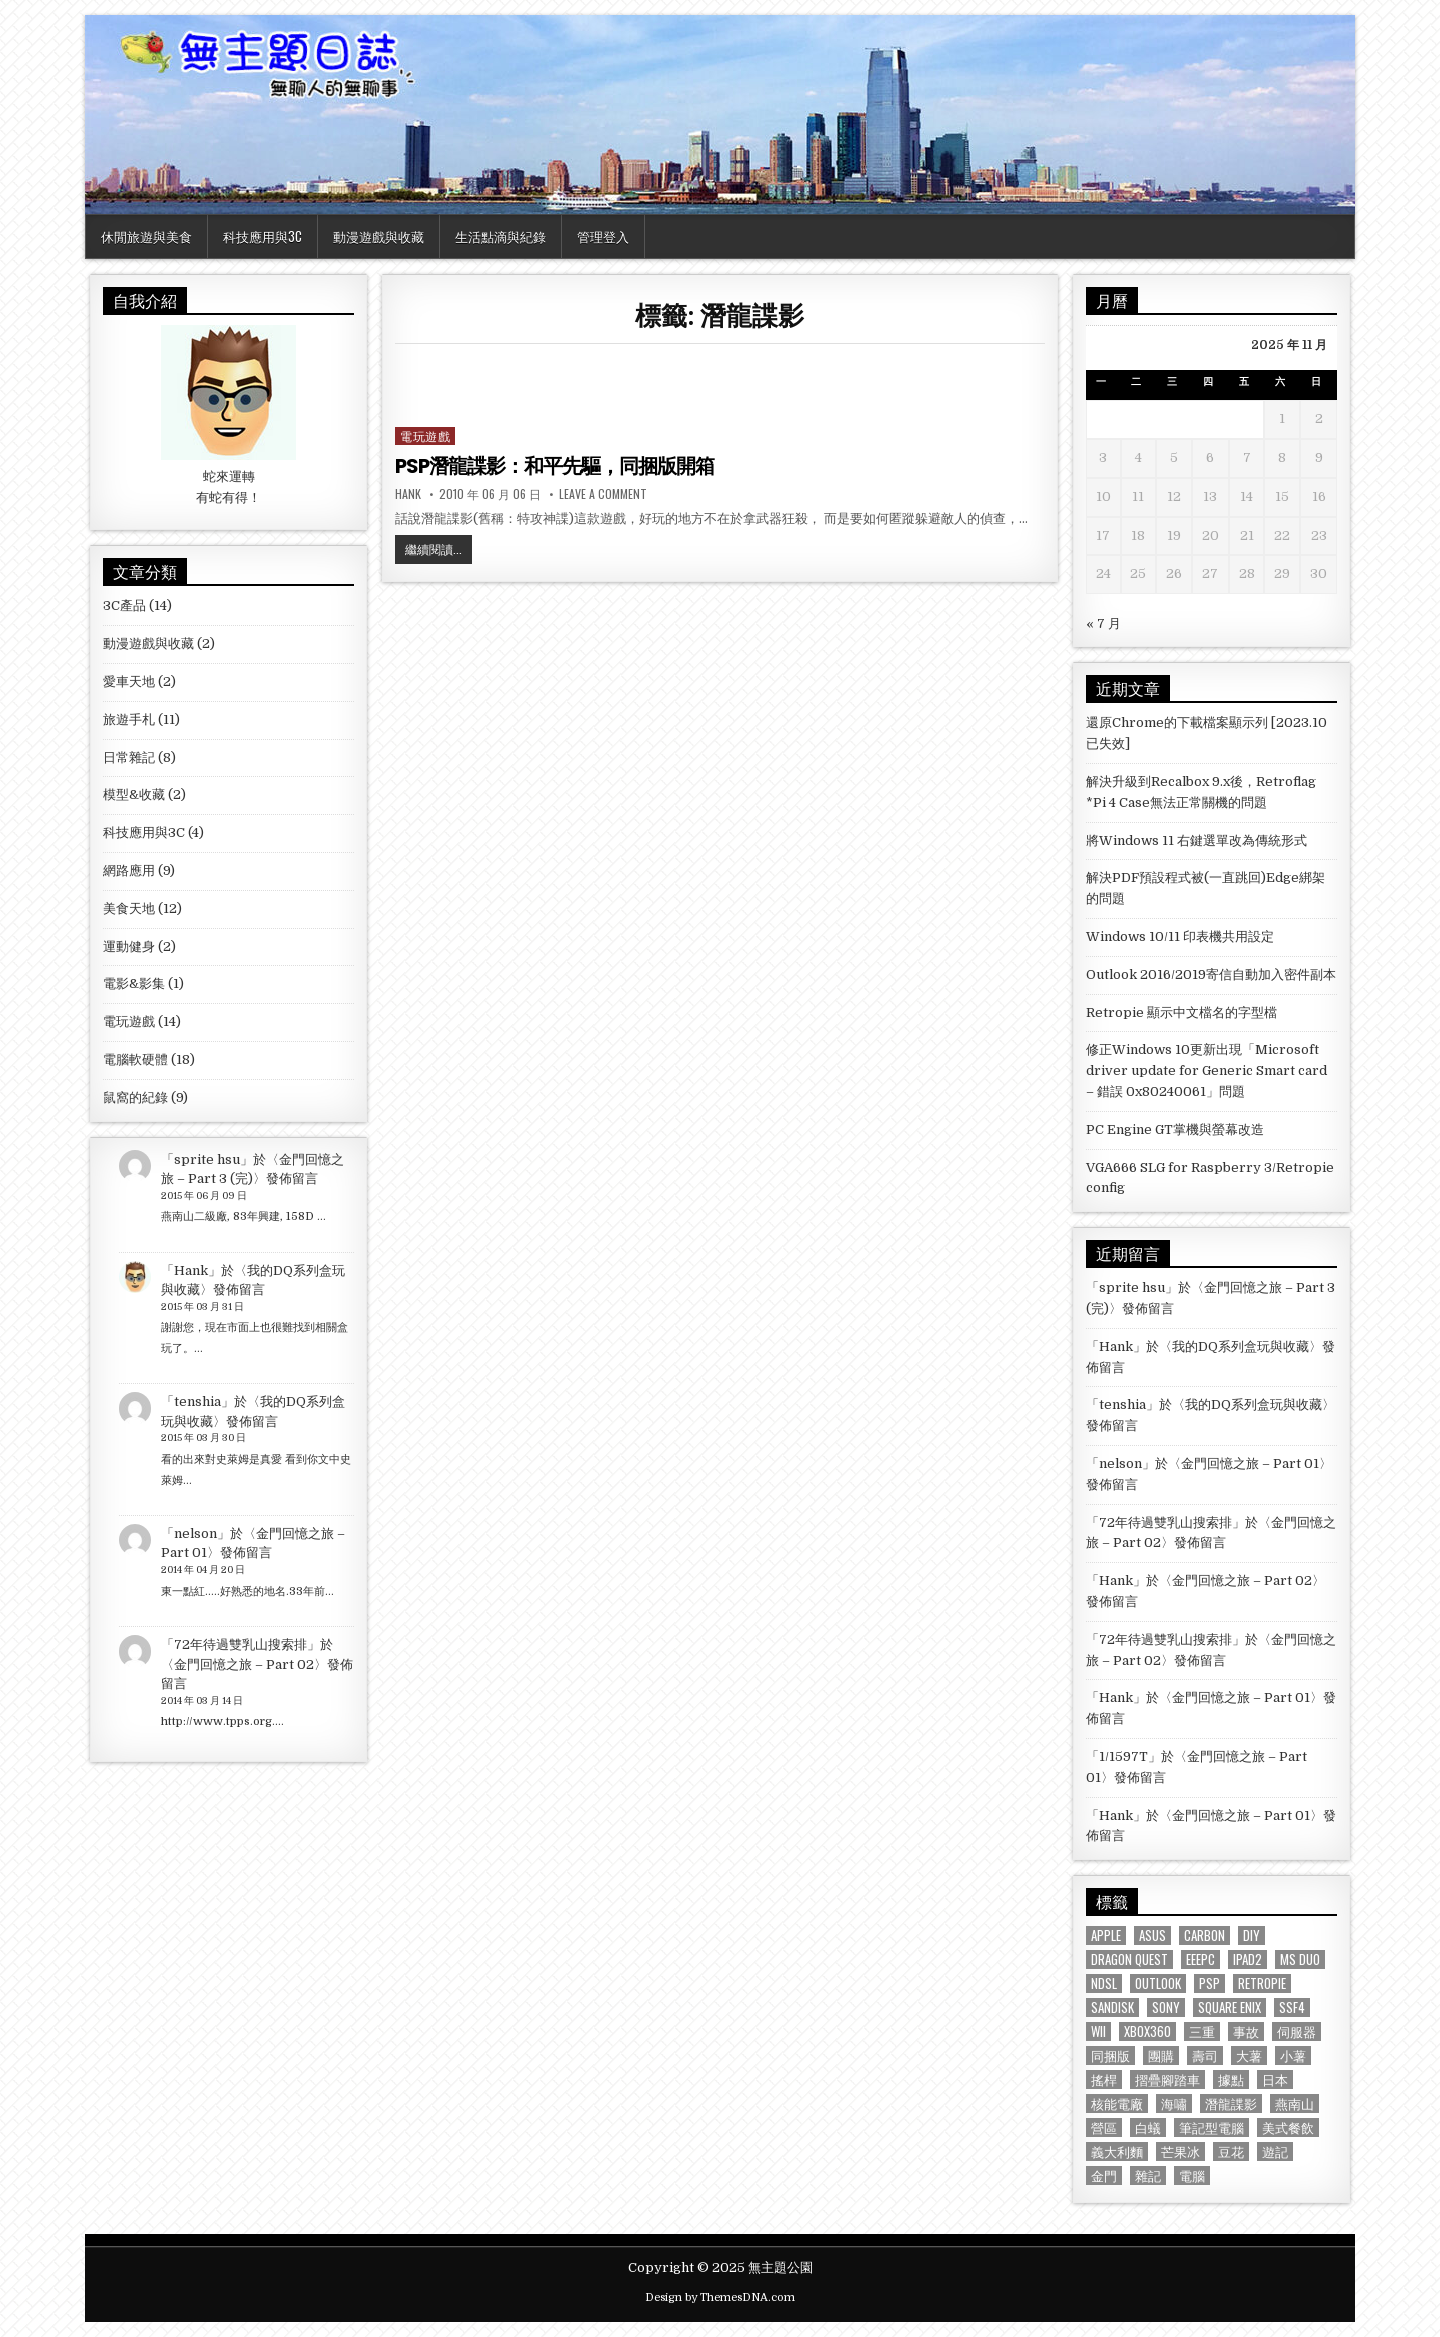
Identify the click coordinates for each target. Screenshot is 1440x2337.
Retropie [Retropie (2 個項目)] (1262, 1983)
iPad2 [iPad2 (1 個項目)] (1247, 1959)
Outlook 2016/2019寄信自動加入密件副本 (1211, 974)
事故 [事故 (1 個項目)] (1246, 2031)
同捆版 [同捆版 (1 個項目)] (1110, 2055)
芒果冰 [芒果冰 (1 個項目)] (1180, 2151)
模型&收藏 (134, 794)
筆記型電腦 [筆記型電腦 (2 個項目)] (1211, 2127)
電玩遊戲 (425, 435)
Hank (408, 494)
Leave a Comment (603, 494)
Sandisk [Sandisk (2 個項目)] (1112, 2007)
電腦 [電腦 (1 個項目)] (1192, 2175)
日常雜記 (129, 757)
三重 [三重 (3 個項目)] (1202, 2031)
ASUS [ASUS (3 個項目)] (1152, 1935)
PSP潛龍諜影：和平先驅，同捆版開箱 (554, 466)
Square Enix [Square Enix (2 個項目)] (1229, 2007)
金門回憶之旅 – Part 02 (244, 1664)
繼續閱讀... (438, 551)
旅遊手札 (129, 719)
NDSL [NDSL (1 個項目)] (1104, 1983)
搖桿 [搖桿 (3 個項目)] (1104, 2079)
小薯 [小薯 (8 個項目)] (1293, 2055)
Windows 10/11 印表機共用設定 (1180, 936)
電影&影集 (134, 983)
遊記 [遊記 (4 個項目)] (1275, 2151)
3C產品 (124, 605)
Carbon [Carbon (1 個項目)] (1204, 1935)
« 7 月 (1103, 623)
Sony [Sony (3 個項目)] (1166, 2007)
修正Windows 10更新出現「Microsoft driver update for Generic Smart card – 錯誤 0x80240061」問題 (1206, 1070)
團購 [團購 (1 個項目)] (1161, 2055)
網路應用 (129, 870)
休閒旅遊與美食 (146, 236)
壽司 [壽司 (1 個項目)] (1205, 2055)
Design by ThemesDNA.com (720, 2297)
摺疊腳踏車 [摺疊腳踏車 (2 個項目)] (1167, 2079)
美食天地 (129, 908)
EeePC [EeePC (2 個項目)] (1200, 1959)
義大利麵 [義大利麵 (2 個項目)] (1117, 2151)
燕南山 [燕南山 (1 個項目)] (1294, 2103)
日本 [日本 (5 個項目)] (1275, 2079)
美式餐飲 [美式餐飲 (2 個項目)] (1288, 2127)
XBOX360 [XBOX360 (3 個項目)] (1147, 2031)
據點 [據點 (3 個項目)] (1231, 2079)
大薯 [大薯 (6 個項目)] (1249, 2055)
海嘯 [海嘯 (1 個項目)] (1174, 2103)
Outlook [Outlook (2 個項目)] (1158, 1983)
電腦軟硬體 (135, 1059)
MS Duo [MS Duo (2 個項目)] (1300, 1959)
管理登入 (603, 236)
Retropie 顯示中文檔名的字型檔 (1181, 1012)
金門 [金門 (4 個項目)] (1104, 2175)
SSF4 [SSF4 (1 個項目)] (1292, 2007)
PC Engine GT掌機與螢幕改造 (1175, 1129)
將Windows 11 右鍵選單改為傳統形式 (1196, 840)
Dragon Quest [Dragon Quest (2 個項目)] (1129, 1959)
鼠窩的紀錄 (135, 1097)
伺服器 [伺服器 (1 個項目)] (1296, 2031)
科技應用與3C (262, 236)
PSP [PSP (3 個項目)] (1209, 1983)
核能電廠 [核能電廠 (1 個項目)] (1117, 2103)
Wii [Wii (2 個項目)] (1098, 2031)
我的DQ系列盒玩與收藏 (1240, 1346)
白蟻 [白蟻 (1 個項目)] (1148, 2127)
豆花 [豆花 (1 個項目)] (1231, 2151)
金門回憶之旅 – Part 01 (1250, 1463)
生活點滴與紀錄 (500, 236)
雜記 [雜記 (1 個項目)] (1148, 2175)
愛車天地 (129, 681)
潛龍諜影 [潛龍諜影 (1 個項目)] (1231, 2103)
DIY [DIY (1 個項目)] (1251, 1935)
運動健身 (129, 946)
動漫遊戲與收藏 (378, 236)
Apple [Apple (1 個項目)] (1106, 1935)
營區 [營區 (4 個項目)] (1104, 2127)
